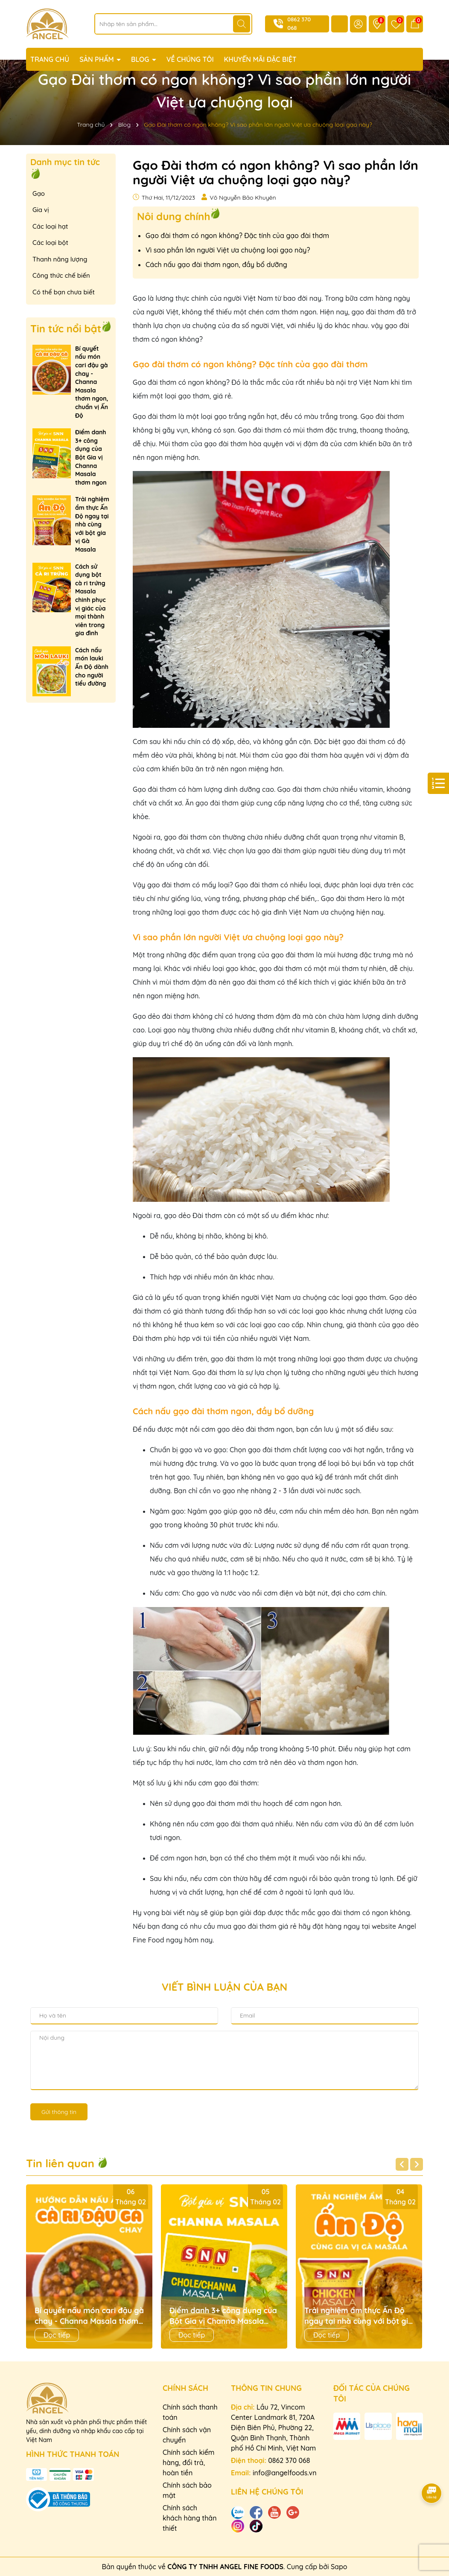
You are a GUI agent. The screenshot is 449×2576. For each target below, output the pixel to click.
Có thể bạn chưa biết (63, 292)
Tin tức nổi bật (65, 328)
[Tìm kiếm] (241, 23)
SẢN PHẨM (97, 59)
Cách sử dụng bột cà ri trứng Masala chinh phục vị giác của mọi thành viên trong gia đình (90, 600)
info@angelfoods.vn (285, 2472)
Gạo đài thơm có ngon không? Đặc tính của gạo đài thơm (237, 235)
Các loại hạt (50, 226)
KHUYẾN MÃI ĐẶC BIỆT (260, 59)
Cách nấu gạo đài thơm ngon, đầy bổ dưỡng (216, 264)
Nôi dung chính (173, 216)
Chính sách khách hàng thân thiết (190, 2517)
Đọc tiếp (57, 2335)
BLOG (141, 59)
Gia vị (40, 210)
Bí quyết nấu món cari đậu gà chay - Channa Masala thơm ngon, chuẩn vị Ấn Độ (91, 382)
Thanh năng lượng (59, 259)
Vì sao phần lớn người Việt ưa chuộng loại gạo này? (228, 250)
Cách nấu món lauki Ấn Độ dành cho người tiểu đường (91, 666)
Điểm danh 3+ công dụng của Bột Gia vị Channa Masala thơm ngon (91, 457)
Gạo (38, 193)
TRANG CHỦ (49, 59)
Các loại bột (50, 242)
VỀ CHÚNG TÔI (190, 59)
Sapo (339, 2566)
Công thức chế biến (61, 275)
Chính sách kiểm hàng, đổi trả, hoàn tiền (189, 2462)
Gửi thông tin (58, 2112)
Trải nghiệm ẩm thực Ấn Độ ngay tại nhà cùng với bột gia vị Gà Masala (92, 524)
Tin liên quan (67, 2163)
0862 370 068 (289, 2460)
